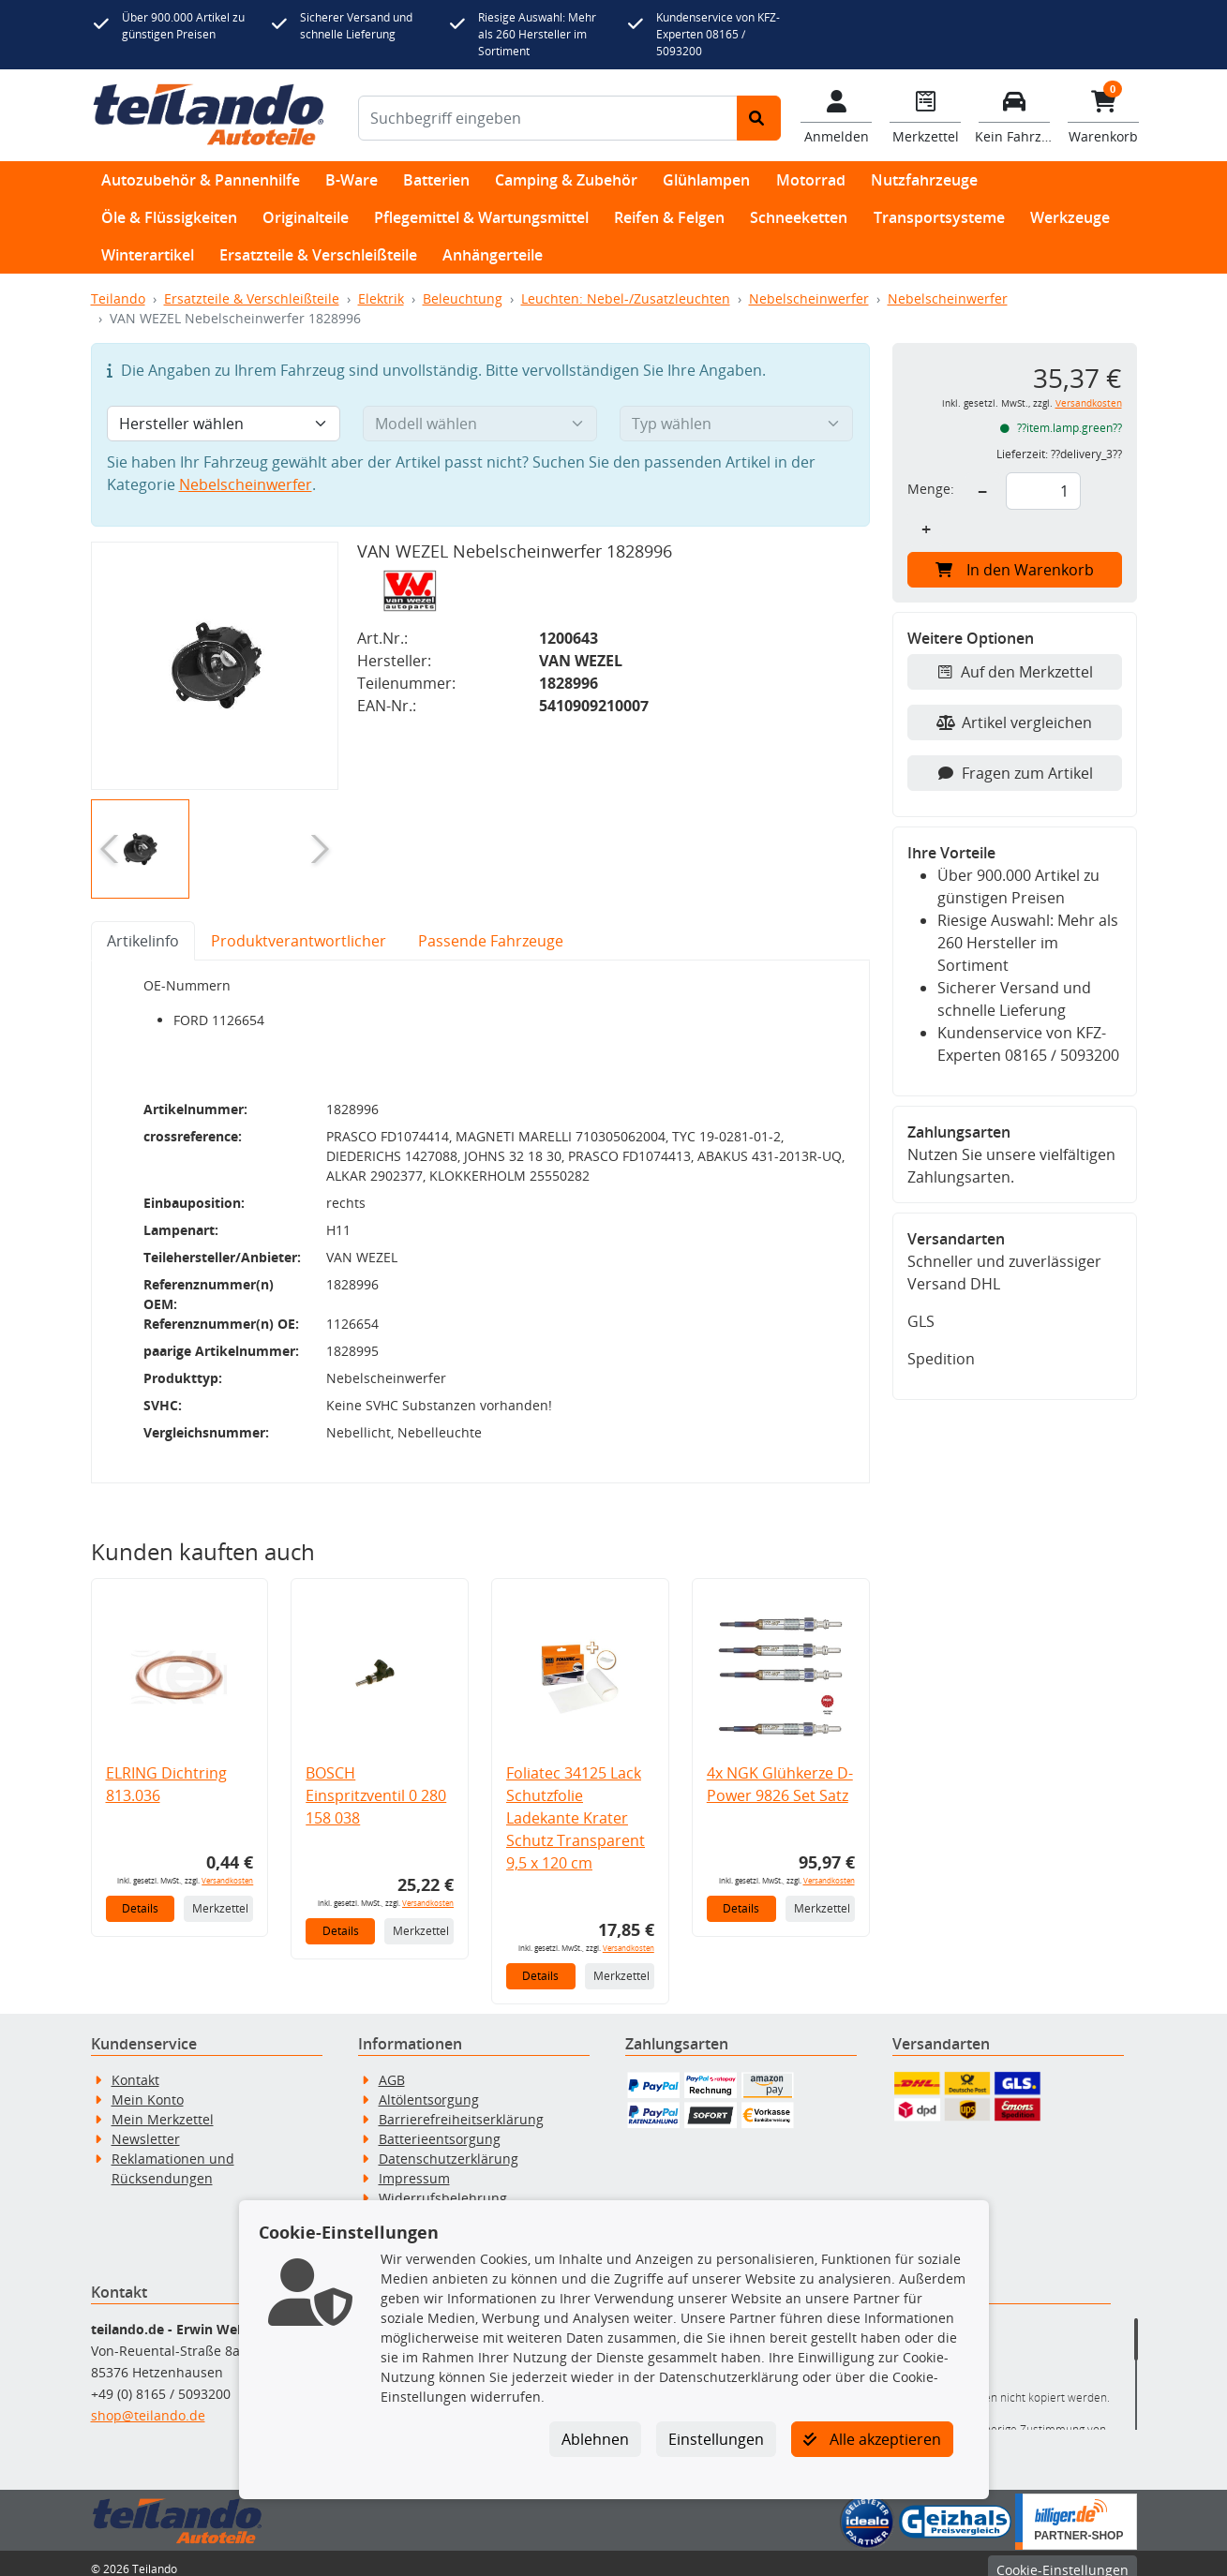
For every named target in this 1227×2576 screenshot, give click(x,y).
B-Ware (351, 180)
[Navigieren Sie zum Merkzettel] (925, 115)
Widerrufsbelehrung (443, 2186)
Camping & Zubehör (566, 180)
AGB (392, 2068)
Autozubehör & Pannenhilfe (200, 180)
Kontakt (135, 2068)
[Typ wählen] (737, 423)
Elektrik (381, 298)
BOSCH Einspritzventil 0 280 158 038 (376, 1783)
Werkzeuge (1070, 217)
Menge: (930, 489)
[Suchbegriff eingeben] (548, 118)
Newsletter (146, 2127)
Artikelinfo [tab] (143, 941)
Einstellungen (716, 2439)
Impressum (414, 2166)
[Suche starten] (759, 118)
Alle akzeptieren (872, 2439)
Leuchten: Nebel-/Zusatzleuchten (625, 298)
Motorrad (810, 180)
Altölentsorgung (429, 2087)
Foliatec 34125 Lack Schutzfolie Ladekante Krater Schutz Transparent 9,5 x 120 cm (575, 1805)
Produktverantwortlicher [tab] (298, 941)
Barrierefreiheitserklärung (461, 2107)
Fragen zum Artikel (1014, 773)
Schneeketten (798, 217)
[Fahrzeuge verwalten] (1014, 115)
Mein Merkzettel (163, 2107)
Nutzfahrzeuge (924, 180)
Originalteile (305, 217)
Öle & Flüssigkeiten (169, 217)
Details (140, 1896)
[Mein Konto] (836, 115)
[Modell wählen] (480, 423)
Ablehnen (595, 2439)
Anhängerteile (492, 255)
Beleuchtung (462, 298)
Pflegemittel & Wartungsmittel (481, 217)
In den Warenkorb (1014, 569)
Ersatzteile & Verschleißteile (318, 255)
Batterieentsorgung (440, 2127)
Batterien (436, 180)
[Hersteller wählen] (224, 423)
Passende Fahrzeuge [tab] (490, 941)
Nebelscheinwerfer (809, 298)
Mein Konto (148, 2087)
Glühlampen (706, 180)
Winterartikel (147, 255)
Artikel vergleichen (1014, 722)
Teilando (118, 298)
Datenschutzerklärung (448, 2146)
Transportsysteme (939, 217)
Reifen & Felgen (669, 217)
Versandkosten (227, 1868)
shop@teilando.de (148, 2403)
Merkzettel (220, 1896)
